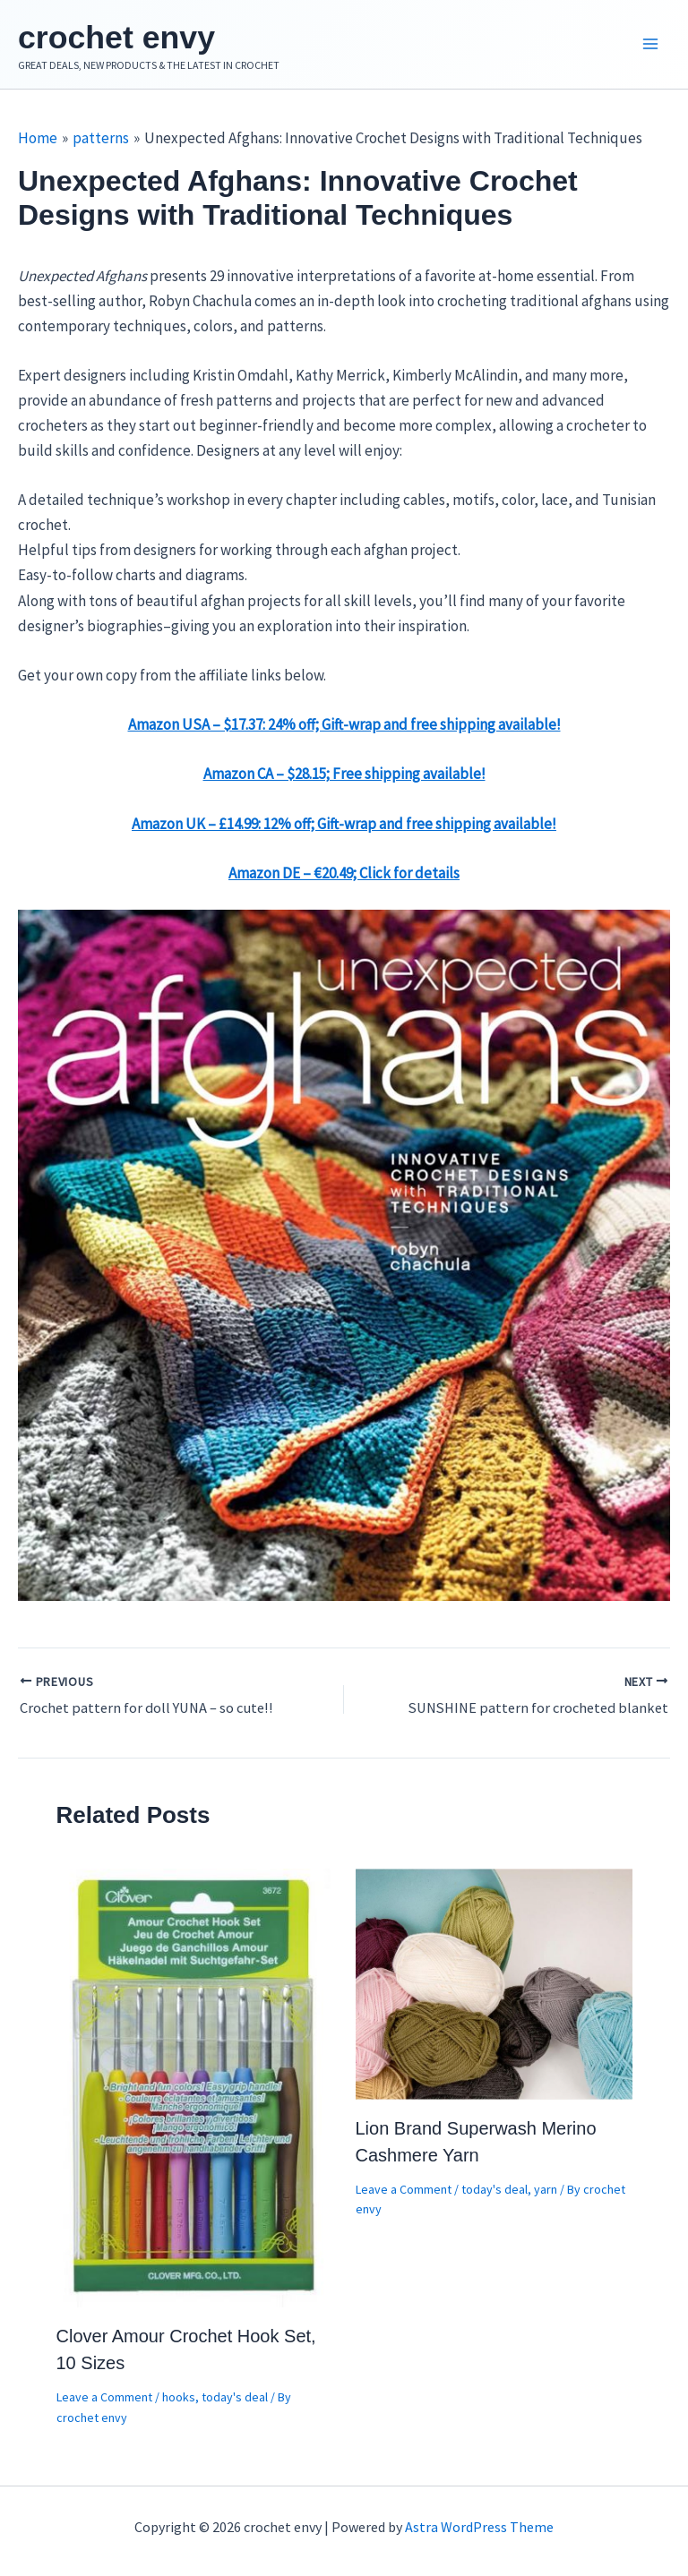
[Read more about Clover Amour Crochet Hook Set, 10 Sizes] (194, 2091)
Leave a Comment (104, 2402)
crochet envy (139, 38)
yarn (545, 2194)
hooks (178, 2402)
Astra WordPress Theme (479, 2527)
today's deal (235, 2402)
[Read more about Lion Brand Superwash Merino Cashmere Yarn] (494, 1987)
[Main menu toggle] (650, 47)
